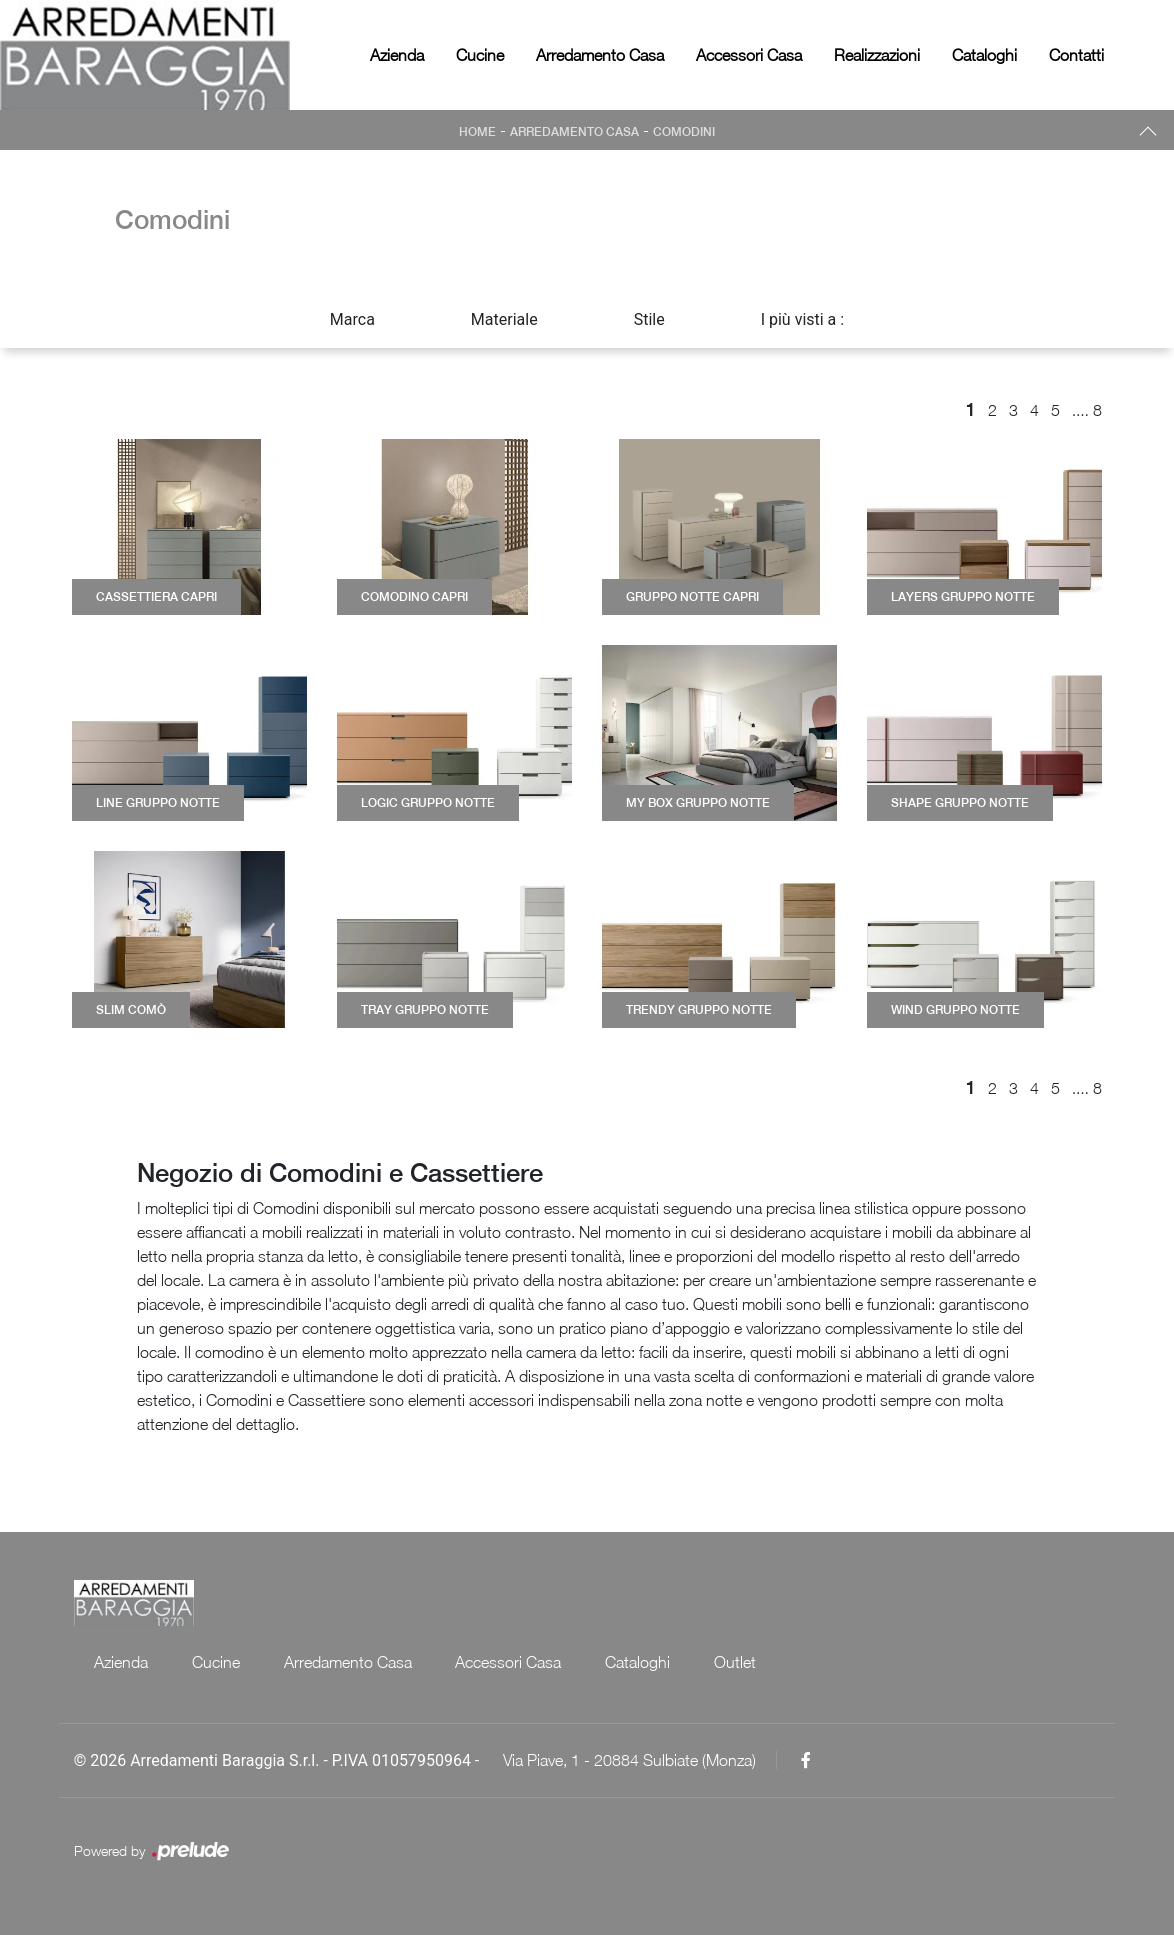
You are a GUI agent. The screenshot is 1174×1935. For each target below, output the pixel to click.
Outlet (736, 1662)
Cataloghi (984, 55)
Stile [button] (649, 319)
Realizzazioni (877, 55)
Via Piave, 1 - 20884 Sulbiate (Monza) (629, 1760)
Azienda (397, 55)
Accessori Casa (749, 55)
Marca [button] (352, 319)
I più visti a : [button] (803, 319)
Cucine (480, 55)
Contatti (1076, 55)
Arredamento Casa (600, 55)
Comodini (684, 132)
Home (477, 132)
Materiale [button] (504, 319)
